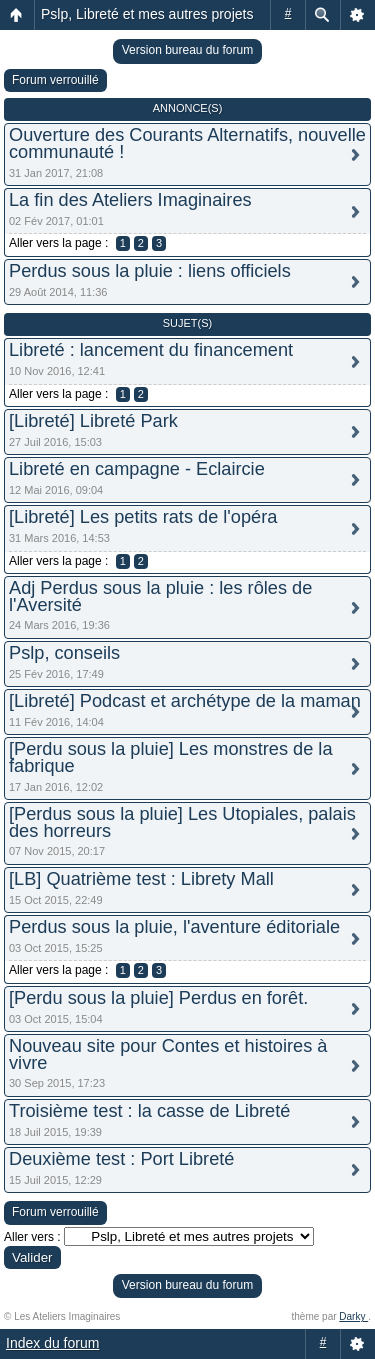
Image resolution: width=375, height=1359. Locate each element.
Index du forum (52, 1343)
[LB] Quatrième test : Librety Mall (141, 879)
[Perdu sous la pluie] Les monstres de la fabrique (171, 757)
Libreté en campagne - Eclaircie (137, 469)
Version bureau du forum (187, 50)
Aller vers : (32, 1237)
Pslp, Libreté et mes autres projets (147, 14)
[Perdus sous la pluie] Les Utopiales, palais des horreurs (182, 822)
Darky (353, 1316)
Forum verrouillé (55, 80)
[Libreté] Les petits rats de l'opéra (143, 517)
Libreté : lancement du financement (151, 350)
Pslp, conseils (64, 653)
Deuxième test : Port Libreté (121, 1159)
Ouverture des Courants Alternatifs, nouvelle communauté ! (187, 143)
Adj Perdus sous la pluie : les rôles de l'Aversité (160, 596)
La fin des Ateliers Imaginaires (130, 200)
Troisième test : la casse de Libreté (149, 1111)
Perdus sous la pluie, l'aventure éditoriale (174, 927)
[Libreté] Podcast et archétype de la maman (185, 701)
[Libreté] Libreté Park (93, 421)
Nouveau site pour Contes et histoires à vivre (168, 1054)
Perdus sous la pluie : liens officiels (150, 271)
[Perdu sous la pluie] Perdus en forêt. (158, 998)
